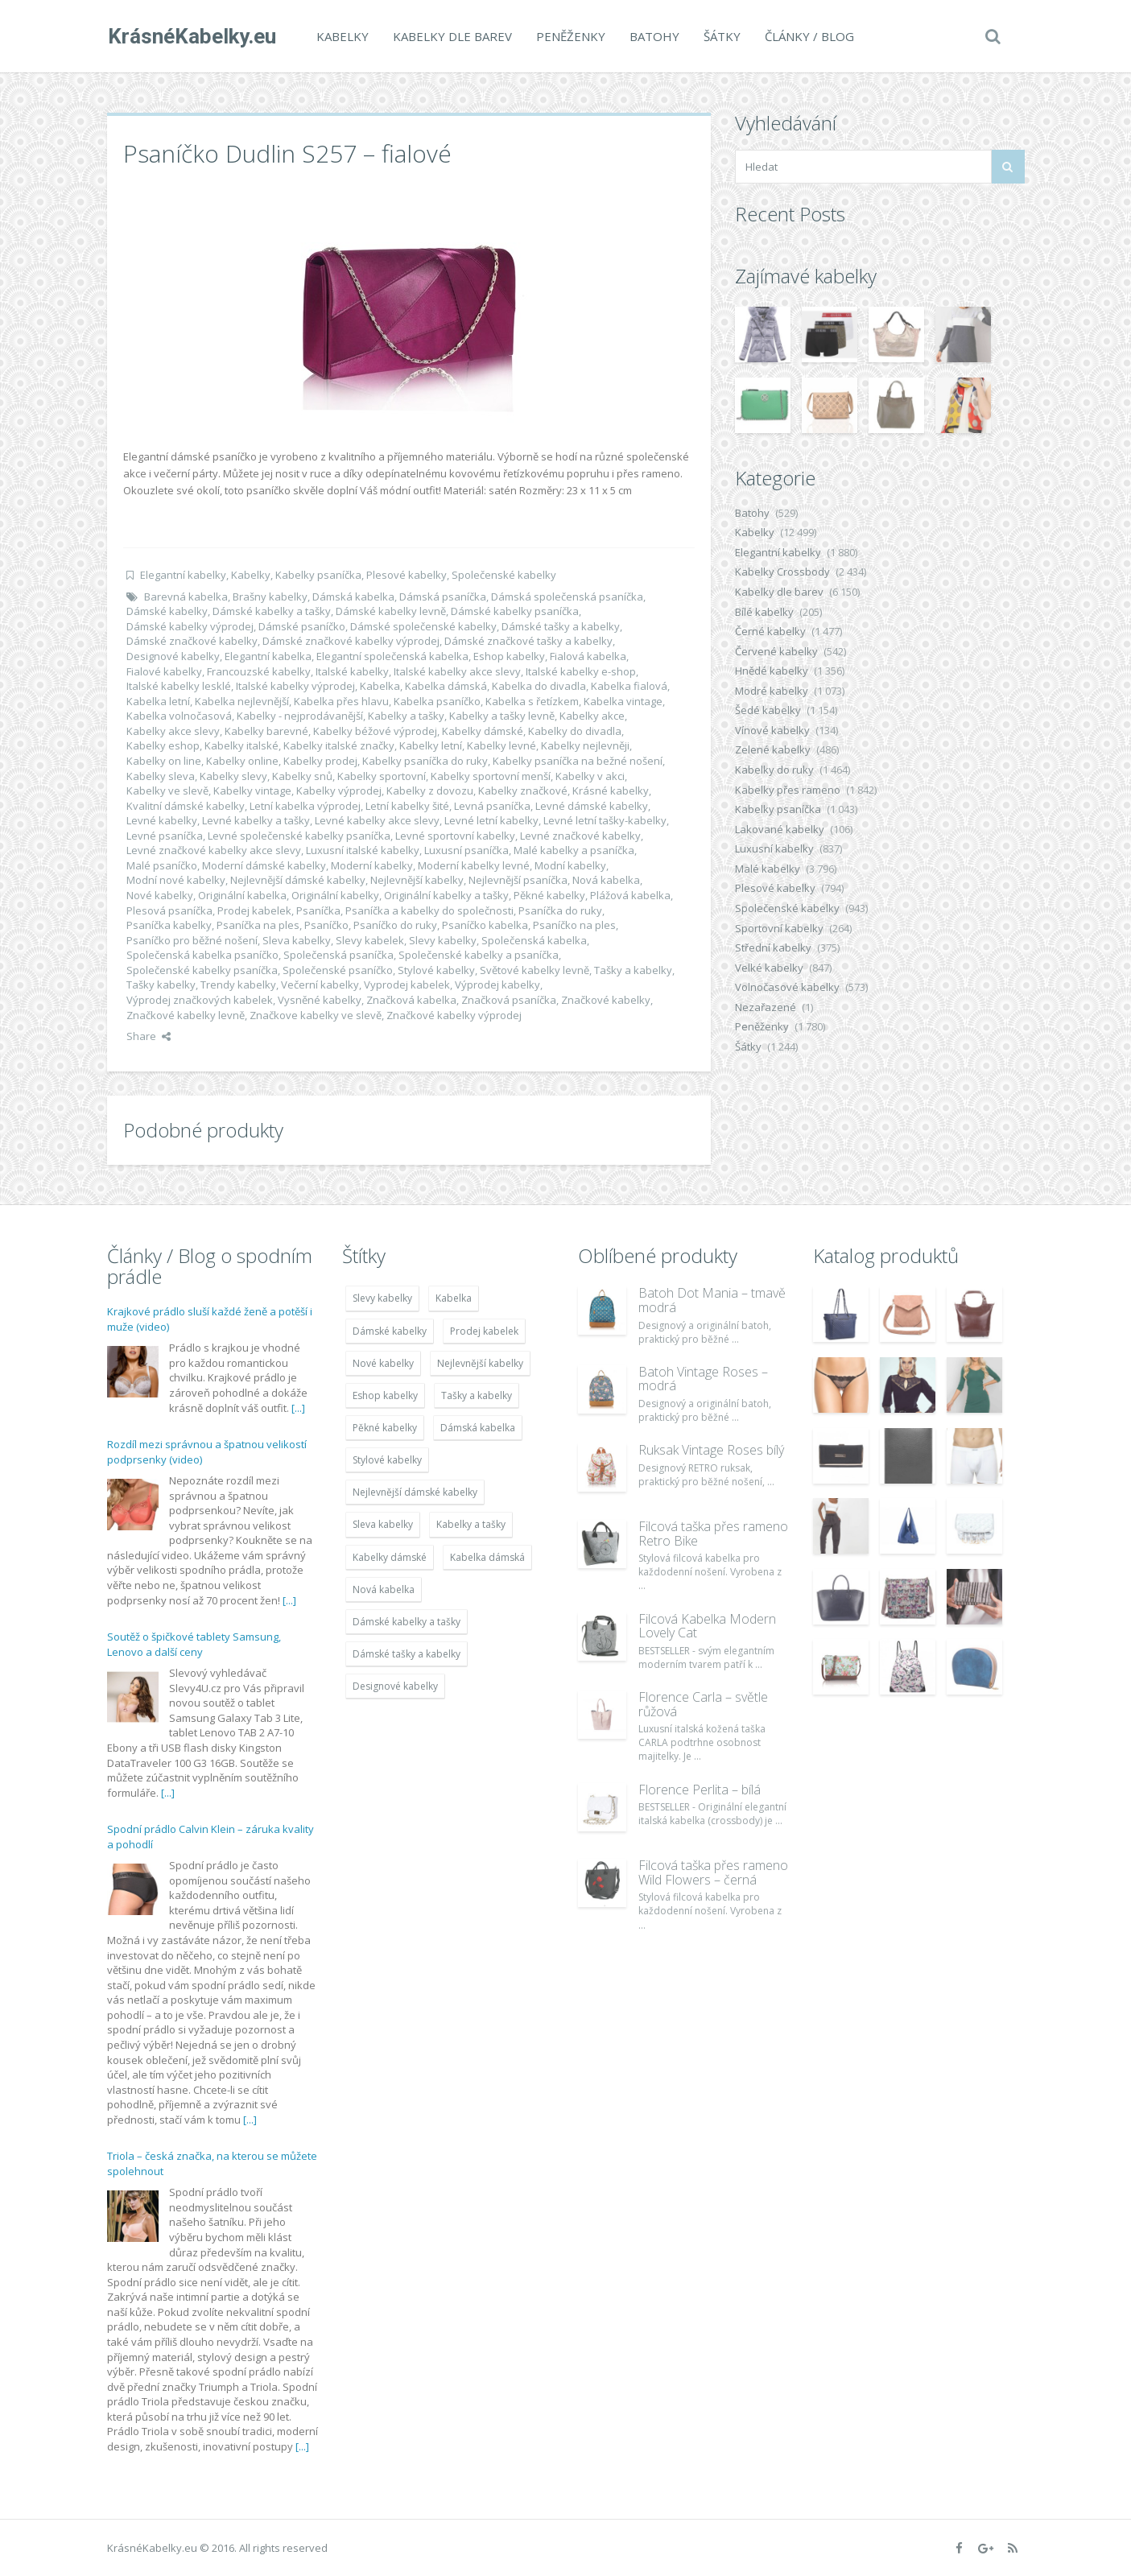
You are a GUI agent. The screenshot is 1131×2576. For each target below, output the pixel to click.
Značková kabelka (411, 1000)
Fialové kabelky (164, 671)
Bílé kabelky (764, 612)
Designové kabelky (173, 656)
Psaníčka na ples (258, 925)
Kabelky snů (302, 776)
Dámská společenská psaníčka (567, 596)
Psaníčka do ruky (560, 910)
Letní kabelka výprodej (305, 806)
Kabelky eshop (163, 745)
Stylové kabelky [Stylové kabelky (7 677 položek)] (387, 1460)
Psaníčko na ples (574, 925)
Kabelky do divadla (574, 731)
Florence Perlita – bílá (699, 1789)
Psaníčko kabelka (485, 925)
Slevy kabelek (370, 940)
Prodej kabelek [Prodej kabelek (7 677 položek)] (484, 1331)
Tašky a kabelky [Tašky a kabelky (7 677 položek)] (476, 1395)
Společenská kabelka (534, 940)
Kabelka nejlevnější (242, 701)
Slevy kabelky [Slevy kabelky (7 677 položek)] (382, 1298)
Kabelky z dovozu (429, 790)
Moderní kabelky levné (474, 865)
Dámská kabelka (353, 596)
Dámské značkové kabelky (192, 641)
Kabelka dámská (446, 686)
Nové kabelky (159, 895)
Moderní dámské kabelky (264, 865)
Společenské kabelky (504, 575)
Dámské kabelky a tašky (272, 611)
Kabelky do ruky (774, 769)
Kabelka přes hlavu (341, 701)
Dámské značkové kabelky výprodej (351, 641)
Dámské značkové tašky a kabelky (528, 641)
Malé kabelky (767, 868)
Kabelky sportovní (381, 776)
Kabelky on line (163, 760)
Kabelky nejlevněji (585, 745)
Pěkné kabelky (549, 895)
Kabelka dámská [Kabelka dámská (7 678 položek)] (487, 1557)
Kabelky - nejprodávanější (300, 715)
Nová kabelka (606, 880)
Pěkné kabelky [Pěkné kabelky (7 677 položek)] (385, 1428)
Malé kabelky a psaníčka (574, 850)
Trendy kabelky (238, 984)
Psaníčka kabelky (169, 925)
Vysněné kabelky (319, 1000)
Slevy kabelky (443, 940)
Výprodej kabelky (497, 984)
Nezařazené (765, 1007)
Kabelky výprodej (339, 790)
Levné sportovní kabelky (455, 835)
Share (148, 1036)
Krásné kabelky (610, 790)
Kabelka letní (158, 701)
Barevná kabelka (186, 596)
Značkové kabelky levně (185, 1015)
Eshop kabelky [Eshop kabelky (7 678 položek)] (385, 1395)
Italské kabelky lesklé (178, 686)
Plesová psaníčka (169, 910)
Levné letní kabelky (491, 820)
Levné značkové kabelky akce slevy (213, 850)
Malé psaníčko (161, 865)
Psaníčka (318, 910)
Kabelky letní (430, 745)
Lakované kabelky (779, 829)
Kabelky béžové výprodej (375, 731)
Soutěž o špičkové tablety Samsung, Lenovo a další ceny (194, 1644)
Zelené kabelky (773, 749)
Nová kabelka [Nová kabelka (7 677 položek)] (384, 1589)
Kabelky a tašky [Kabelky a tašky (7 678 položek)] (471, 1524)
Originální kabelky (335, 895)
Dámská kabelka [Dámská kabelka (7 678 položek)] (477, 1428)
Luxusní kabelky (774, 848)
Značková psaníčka (508, 1000)
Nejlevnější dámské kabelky (297, 880)
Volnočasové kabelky (787, 987)
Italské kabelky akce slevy (457, 671)
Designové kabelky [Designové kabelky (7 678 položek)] (395, 1686)
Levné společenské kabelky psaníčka (299, 835)
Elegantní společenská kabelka (392, 656)
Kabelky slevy (233, 776)
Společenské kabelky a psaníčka (478, 954)
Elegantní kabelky (183, 575)
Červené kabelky (776, 651)
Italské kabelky (352, 671)
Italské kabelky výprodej (295, 686)
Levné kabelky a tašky (256, 820)
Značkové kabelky (605, 1000)
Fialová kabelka (588, 656)
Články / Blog (808, 36)
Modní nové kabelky (175, 880)
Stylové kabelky (436, 970)
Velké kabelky (769, 967)
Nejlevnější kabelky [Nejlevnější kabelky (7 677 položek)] (480, 1363)
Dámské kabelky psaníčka (515, 611)
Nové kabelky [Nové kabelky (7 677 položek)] (383, 1363)
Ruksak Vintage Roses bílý (711, 1450)
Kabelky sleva (160, 776)
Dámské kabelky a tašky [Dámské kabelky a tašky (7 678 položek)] (406, 1622)
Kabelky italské (241, 745)
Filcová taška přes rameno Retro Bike (713, 1533)
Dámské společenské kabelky (423, 626)
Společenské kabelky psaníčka (202, 970)
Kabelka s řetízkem (532, 701)
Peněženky (570, 36)
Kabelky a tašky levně (502, 715)
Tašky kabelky (161, 984)
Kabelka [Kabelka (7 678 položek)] (453, 1298)
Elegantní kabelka (268, 656)
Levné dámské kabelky (591, 806)
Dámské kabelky (167, 611)
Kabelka (380, 686)
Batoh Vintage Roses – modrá (703, 1379)
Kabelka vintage (623, 701)
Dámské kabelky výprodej (190, 626)
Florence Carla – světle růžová (703, 1704)
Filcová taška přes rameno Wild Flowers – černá (713, 1872)
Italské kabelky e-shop (581, 671)
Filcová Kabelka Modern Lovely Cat (707, 1626)
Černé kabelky (770, 631)
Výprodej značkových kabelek (199, 1000)
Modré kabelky (771, 690)
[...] (298, 1408)
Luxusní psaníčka (466, 850)
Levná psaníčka (492, 806)
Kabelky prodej (320, 760)
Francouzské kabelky (259, 671)
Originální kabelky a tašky (446, 895)
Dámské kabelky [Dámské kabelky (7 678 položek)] (390, 1331)
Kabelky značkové (523, 790)
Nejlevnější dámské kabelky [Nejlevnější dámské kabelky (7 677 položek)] (415, 1492)
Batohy (654, 36)
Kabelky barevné (266, 731)
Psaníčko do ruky (395, 925)
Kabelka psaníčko (437, 701)
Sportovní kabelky (779, 928)
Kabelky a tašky (406, 715)
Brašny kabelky (270, 596)
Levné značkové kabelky (580, 835)
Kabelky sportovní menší (491, 776)
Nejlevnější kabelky (417, 880)
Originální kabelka (242, 895)
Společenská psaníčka (338, 954)
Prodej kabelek (254, 910)
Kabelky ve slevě (167, 790)
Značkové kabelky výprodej (454, 1015)
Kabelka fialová (629, 686)
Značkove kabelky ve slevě (316, 1015)
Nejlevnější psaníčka (518, 880)
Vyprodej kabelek (407, 984)
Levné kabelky (161, 820)
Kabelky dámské (482, 731)
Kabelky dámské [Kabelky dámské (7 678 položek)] (390, 1557)
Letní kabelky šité (407, 806)
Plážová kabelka (630, 895)
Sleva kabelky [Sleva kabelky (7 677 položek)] (383, 1524)
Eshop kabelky (509, 656)
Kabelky (342, 36)
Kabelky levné (501, 745)
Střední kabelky (773, 947)
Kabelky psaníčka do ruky (425, 760)
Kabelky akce (592, 715)
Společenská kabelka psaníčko (202, 954)
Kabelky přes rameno (787, 789)
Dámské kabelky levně (391, 611)
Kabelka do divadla (539, 686)
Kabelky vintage (252, 790)
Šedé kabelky (768, 710)
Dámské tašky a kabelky (561, 626)
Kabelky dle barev (451, 36)
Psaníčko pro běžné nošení (192, 940)
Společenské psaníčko (338, 970)
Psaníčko (326, 925)
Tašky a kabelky (633, 970)
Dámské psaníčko (301, 626)
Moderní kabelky (372, 865)
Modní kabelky (570, 865)
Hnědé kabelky (771, 670)
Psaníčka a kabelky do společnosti (429, 910)
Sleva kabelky (296, 940)
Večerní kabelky (320, 984)
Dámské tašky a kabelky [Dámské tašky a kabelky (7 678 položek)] (406, 1654)
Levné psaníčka (164, 835)
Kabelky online (242, 760)
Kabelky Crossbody (782, 571)
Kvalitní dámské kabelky (185, 806)
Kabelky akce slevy (173, 731)
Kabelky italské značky (338, 745)
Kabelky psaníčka (318, 575)
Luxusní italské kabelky (362, 850)
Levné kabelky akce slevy (377, 820)
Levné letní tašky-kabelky (605, 820)
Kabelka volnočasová (179, 715)
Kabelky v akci (590, 776)
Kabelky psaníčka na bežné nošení (578, 760)
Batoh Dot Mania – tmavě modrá (712, 1300)
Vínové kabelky (772, 730)
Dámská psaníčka (442, 596)
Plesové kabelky (406, 575)
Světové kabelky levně (534, 970)
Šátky (721, 36)
